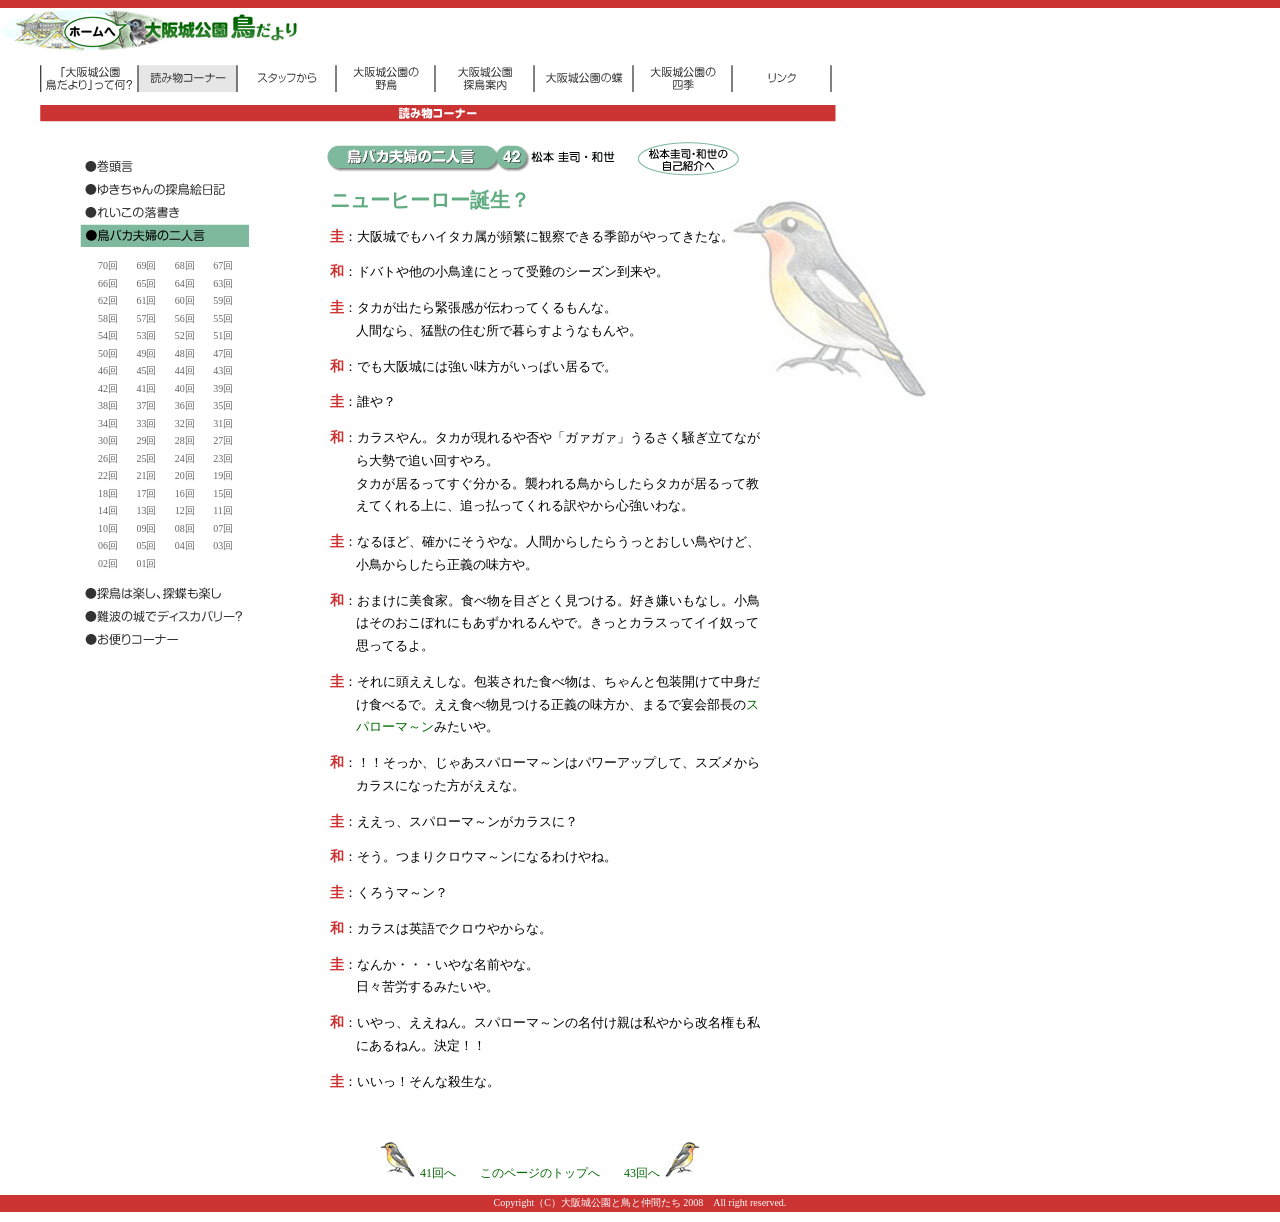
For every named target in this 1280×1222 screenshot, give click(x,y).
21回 (146, 475)
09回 (146, 528)
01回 (146, 563)
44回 (185, 370)
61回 (146, 300)
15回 (223, 493)
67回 (223, 265)
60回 (185, 300)
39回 (223, 388)
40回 (185, 388)
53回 (146, 335)
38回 (108, 405)
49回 (146, 353)
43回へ (662, 1173)
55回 (223, 318)
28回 (185, 440)
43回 (223, 370)
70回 (108, 265)
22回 (108, 475)
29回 (146, 440)
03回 (223, 545)
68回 (185, 265)
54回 (108, 335)
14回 (108, 510)
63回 (223, 283)
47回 (223, 353)
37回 (146, 405)
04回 (185, 545)
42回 (108, 388)
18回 (108, 493)
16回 (185, 493)
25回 (146, 458)
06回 (108, 545)
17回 (146, 493)
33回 (146, 423)
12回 (185, 510)
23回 (223, 458)
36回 (185, 405)
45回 (146, 370)
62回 (108, 300)
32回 (185, 423)
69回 (146, 265)
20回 (185, 475)
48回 (185, 353)
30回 (108, 440)
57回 (146, 318)
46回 (108, 370)
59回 (223, 300)
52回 (185, 335)
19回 (223, 475)
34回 (108, 423)
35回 (223, 405)
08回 (185, 528)
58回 (108, 318)
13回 (146, 510)
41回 (146, 388)
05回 (146, 545)
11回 (223, 510)
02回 (108, 563)
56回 (185, 318)
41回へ (418, 1173)
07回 (223, 528)
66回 (108, 283)
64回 (185, 283)
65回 (146, 283)
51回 (223, 335)
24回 (185, 458)
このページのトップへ (540, 1173)
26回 (108, 458)
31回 (223, 423)
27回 (223, 440)
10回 (108, 528)
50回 (108, 353)
